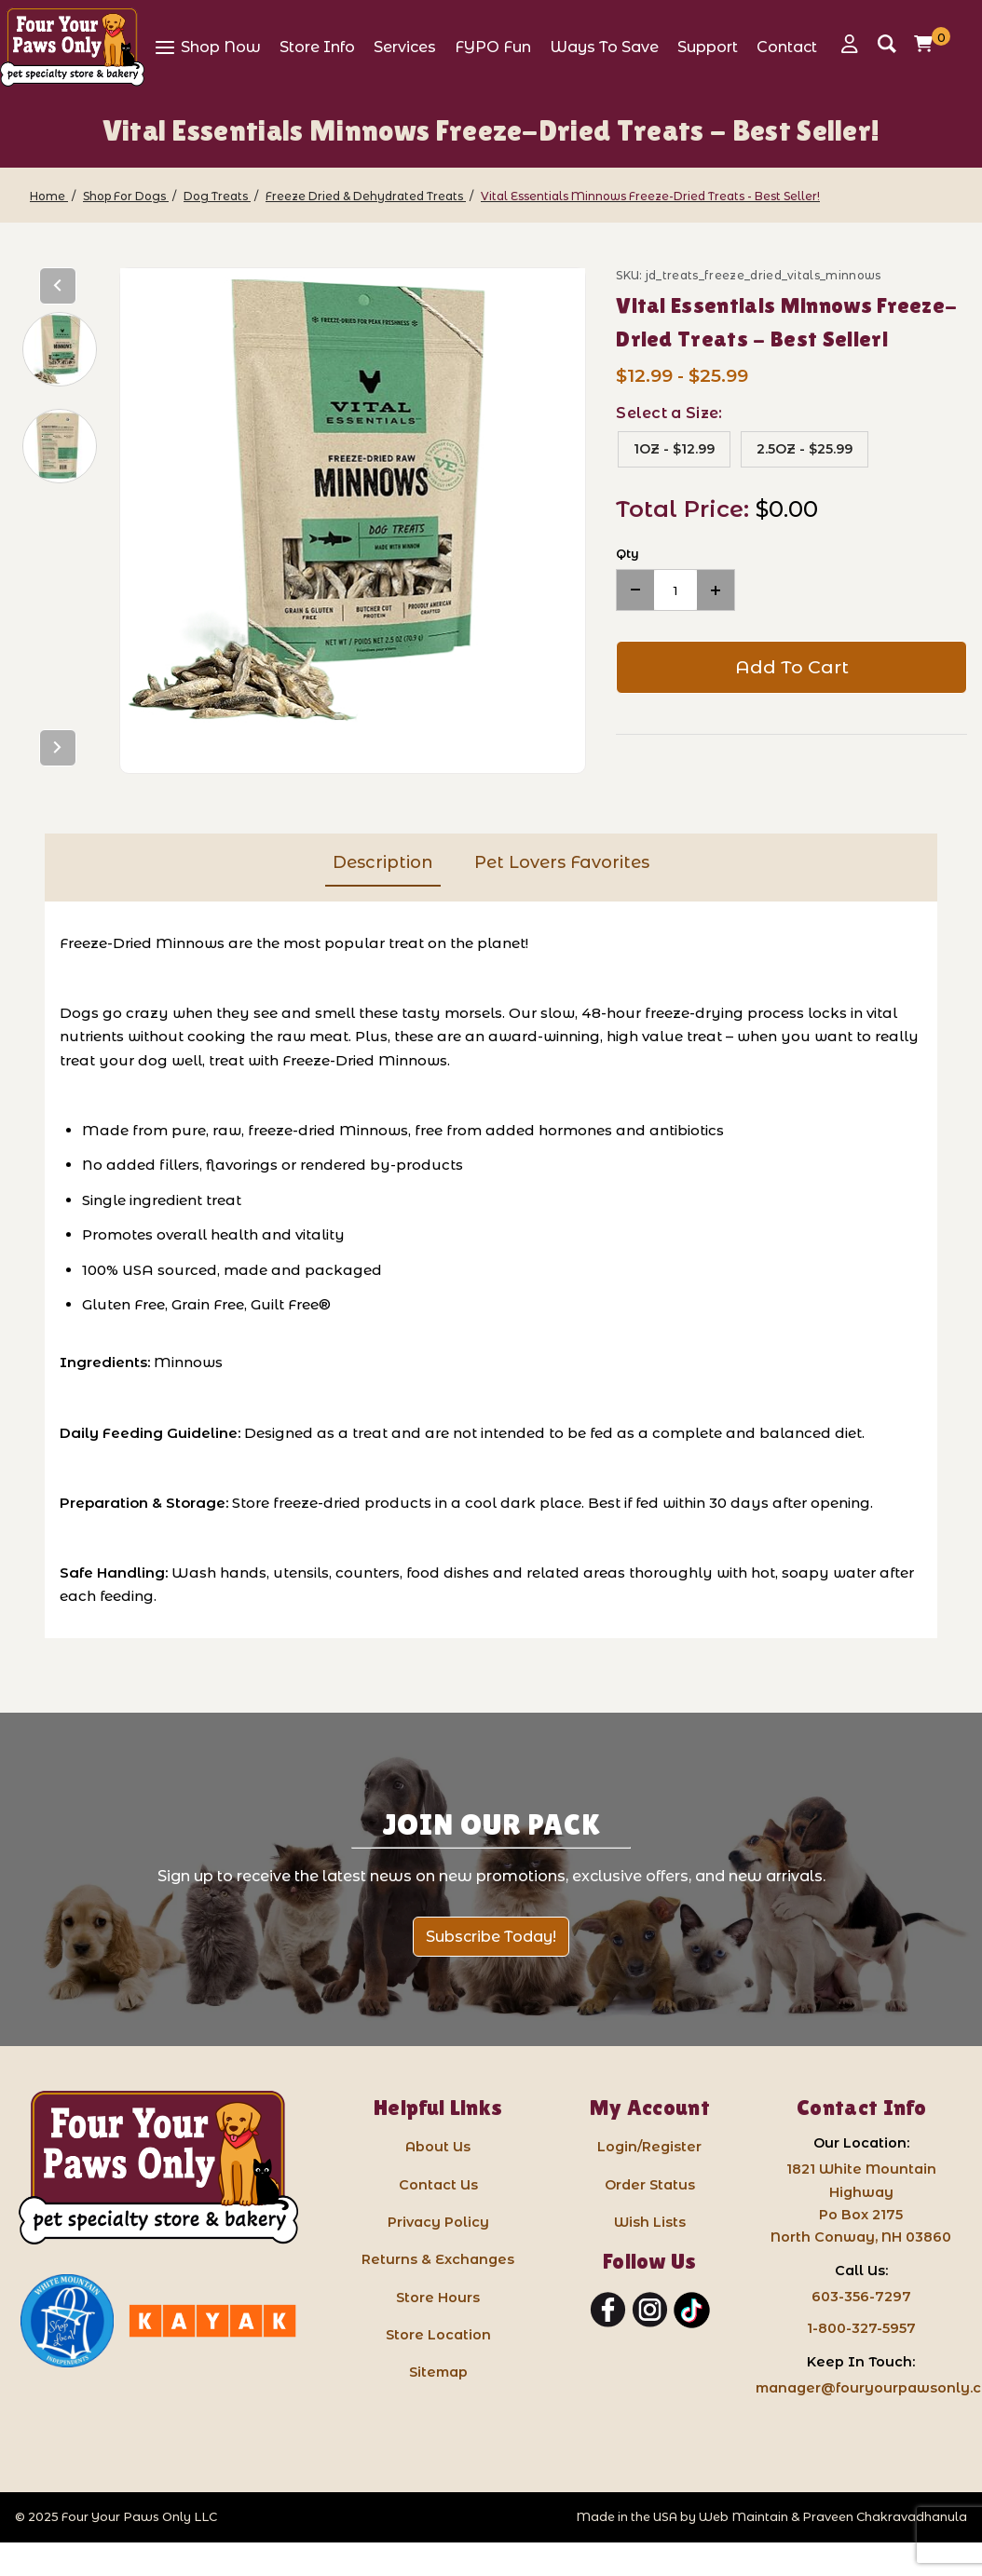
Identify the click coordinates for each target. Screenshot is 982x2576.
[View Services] (404, 46)
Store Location (438, 2334)
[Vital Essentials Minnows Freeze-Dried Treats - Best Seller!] (650, 196)
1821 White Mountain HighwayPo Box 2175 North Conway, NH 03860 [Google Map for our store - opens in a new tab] (861, 2202)
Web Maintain (743, 2517)
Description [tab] (383, 862)
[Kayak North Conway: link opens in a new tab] (212, 2321)
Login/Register (649, 2146)
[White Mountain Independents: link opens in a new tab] (67, 2320)
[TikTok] (692, 2310)
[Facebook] (608, 2310)
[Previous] (57, 286)
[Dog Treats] (217, 196)
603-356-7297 (861, 2296)
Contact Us (438, 2184)
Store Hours (438, 2297)
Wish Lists (650, 2222)
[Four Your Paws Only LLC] (158, 2167)
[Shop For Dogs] (126, 196)
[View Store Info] (317, 46)
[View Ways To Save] (604, 46)
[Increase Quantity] (715, 590)
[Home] (49, 196)
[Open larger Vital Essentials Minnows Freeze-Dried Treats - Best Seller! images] (352, 500)
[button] (59, 349)
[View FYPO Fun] (492, 46)
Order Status (650, 2184)
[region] (58, 521)
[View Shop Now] (207, 46)
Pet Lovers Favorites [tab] (561, 862)
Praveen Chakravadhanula (884, 2517)
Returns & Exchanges (437, 2259)
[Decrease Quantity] (635, 590)
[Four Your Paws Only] (72, 47)
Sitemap (438, 2372)
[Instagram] (650, 2310)
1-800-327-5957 (861, 2328)
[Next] (57, 747)
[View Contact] (786, 46)
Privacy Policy (438, 2222)
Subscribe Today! (491, 1937)
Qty (627, 553)
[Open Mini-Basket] (928, 43)
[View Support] (707, 46)
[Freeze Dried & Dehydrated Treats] (366, 196)
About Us (438, 2146)
